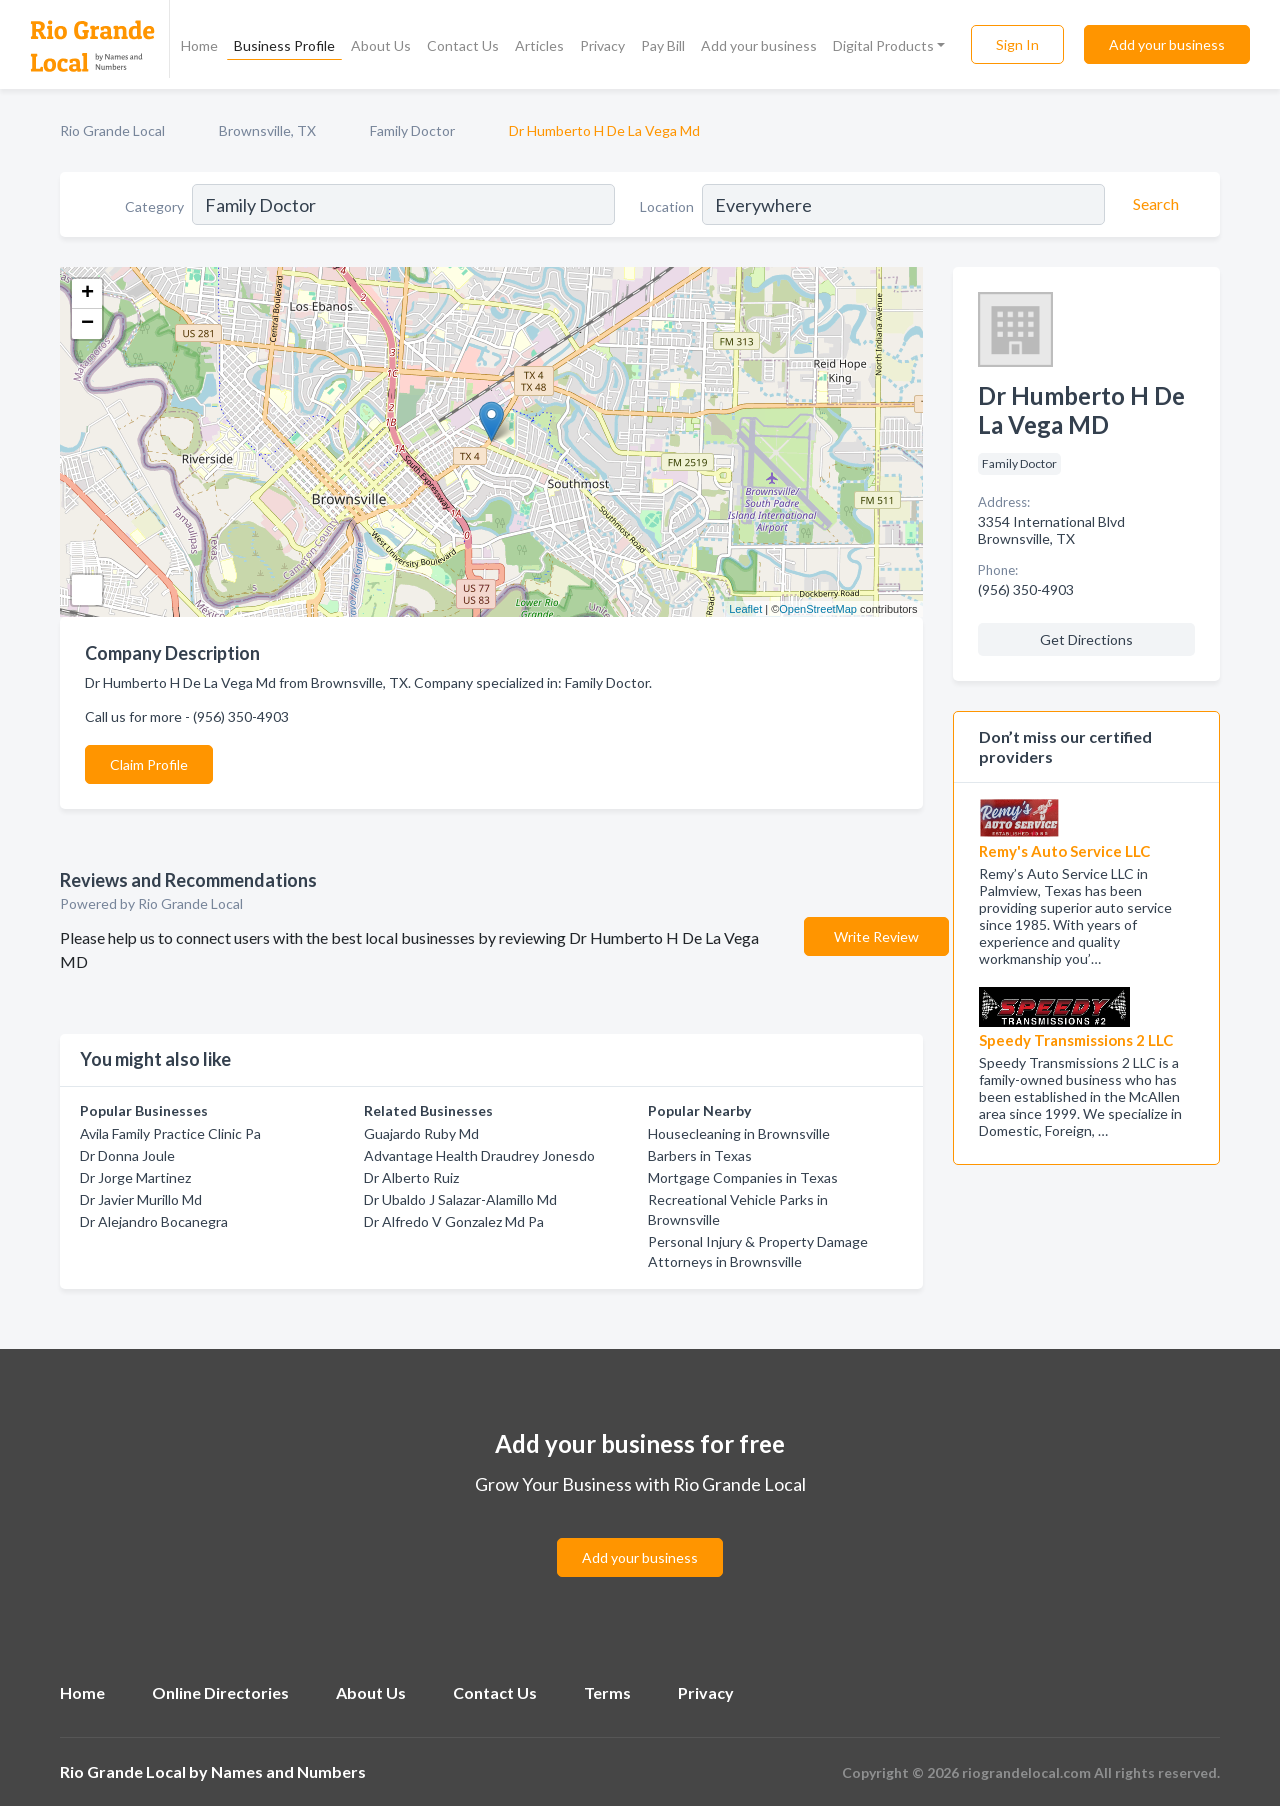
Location (667, 206)
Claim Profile (149, 764)
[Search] (1153, 204)
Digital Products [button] (883, 45)
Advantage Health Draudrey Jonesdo (479, 1155)
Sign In (1017, 44)
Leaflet (745, 609)
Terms (607, 1692)
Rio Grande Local (112, 130)
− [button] (87, 324)
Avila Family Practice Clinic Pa (170, 1133)
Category (154, 206)
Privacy (602, 45)
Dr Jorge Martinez (135, 1177)
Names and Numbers (288, 1771)
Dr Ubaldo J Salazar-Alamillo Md (460, 1199)
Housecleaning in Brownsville (739, 1133)
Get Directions (1086, 639)
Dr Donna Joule (127, 1155)
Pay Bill (663, 45)
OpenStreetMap (818, 609)
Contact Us (463, 45)
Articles (539, 45)
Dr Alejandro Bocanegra (154, 1221)
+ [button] (87, 294)
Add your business (759, 45)
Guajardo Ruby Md (421, 1133)
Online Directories (220, 1692)
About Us (381, 45)
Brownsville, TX (267, 130)
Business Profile (284, 45)
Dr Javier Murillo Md (141, 1199)
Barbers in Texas (700, 1155)
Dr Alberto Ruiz (411, 1177)
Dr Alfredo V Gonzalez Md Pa (454, 1221)
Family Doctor (412, 130)
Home (199, 45)
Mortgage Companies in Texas (743, 1177)
